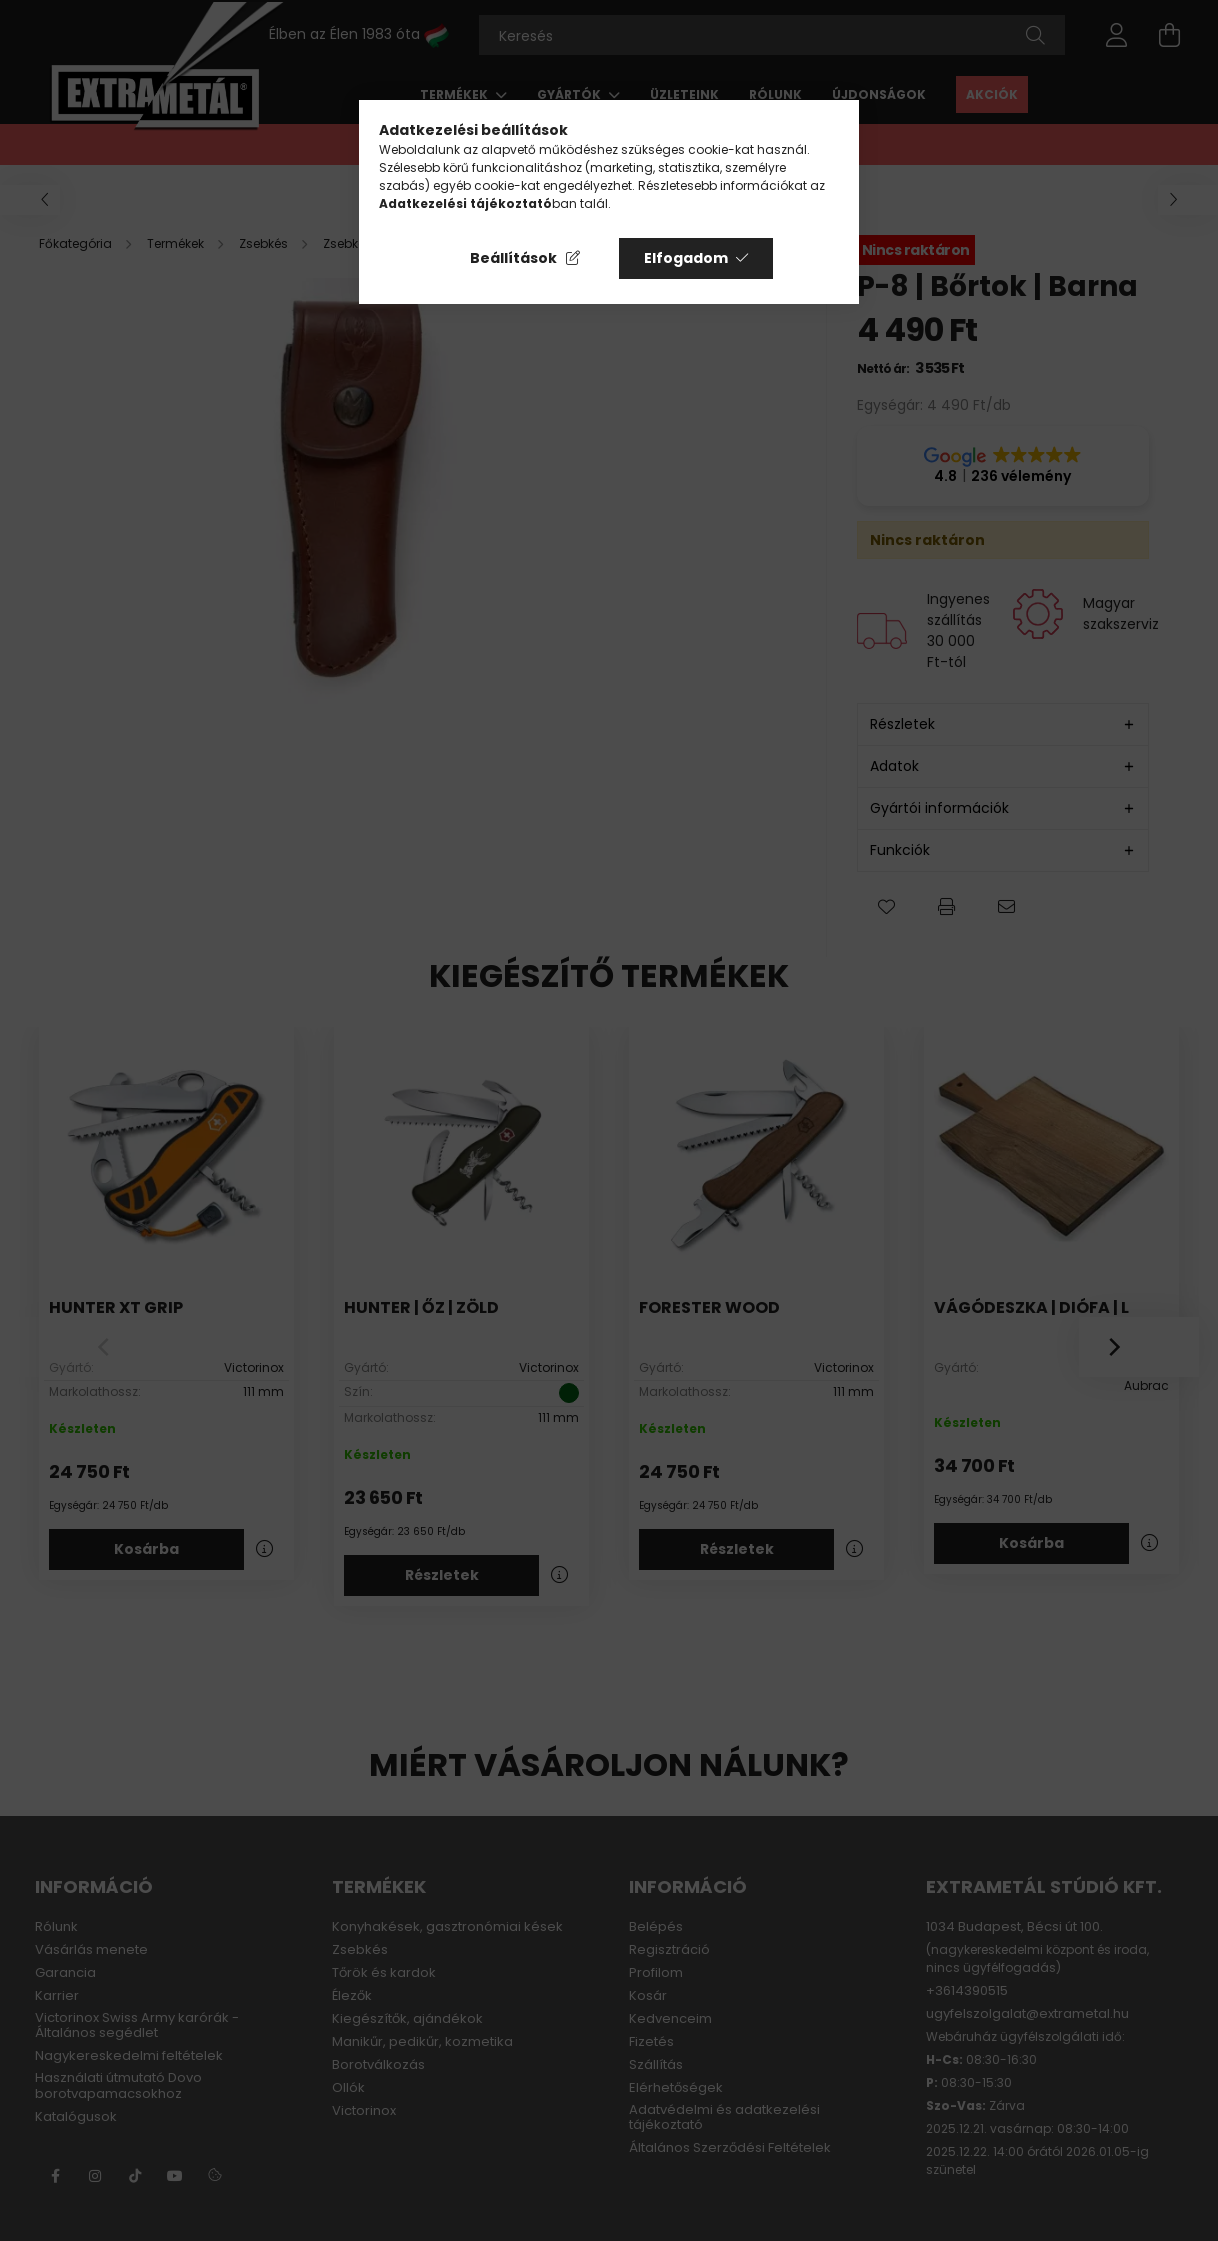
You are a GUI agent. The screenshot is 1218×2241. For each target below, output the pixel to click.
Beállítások (513, 258)
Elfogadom (686, 258)
